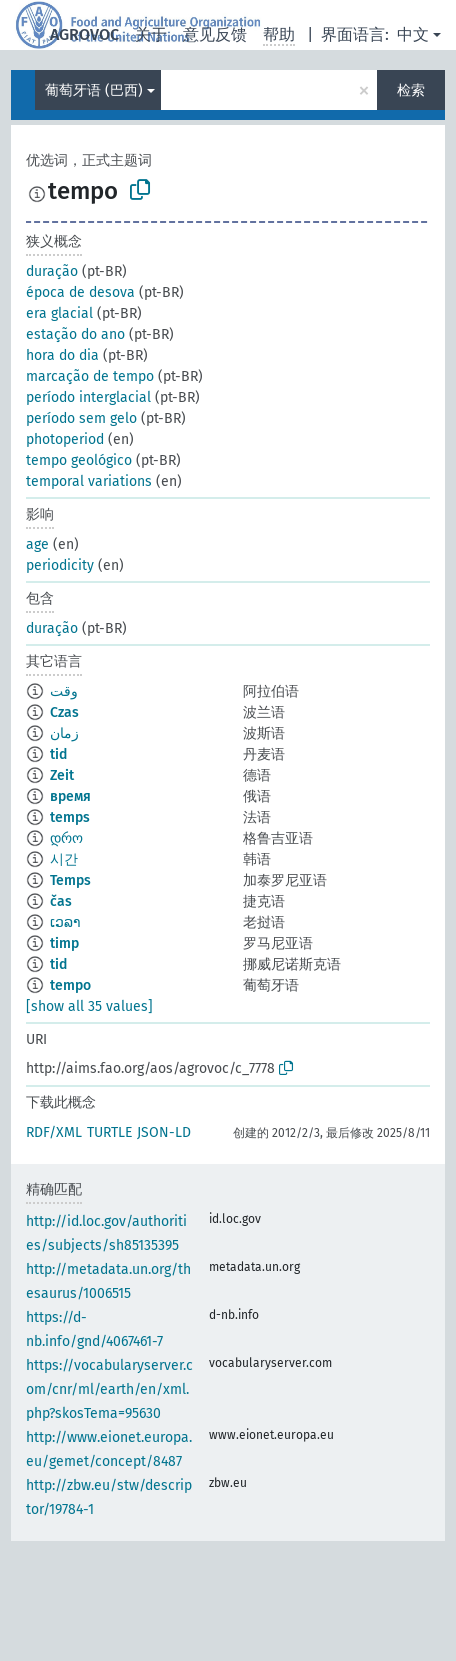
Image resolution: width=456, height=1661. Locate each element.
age (37, 544)
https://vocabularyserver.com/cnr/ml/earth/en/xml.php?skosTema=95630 (109, 1389)
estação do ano (75, 334)
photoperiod (65, 439)
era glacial (59, 313)
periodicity (60, 565)
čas (61, 901)
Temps (70, 880)
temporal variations (89, 481)
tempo (70, 985)
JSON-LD (164, 1132)
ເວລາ (65, 922)
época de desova (80, 292)
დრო (66, 838)
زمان (64, 733)
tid (58, 754)
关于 (151, 34)
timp (64, 943)
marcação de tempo (90, 376)
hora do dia (62, 355)
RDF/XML (54, 1132)
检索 (411, 90)
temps (70, 817)
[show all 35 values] (89, 1006)
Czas (64, 712)
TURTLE (109, 1132)
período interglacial (88, 397)
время (70, 796)
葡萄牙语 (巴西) (94, 90)
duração (52, 271)
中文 (413, 34)
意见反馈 (215, 34)
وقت (64, 691)
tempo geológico (79, 460)
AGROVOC (84, 34)
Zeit (62, 775)
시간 (64, 859)
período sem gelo (81, 418)
